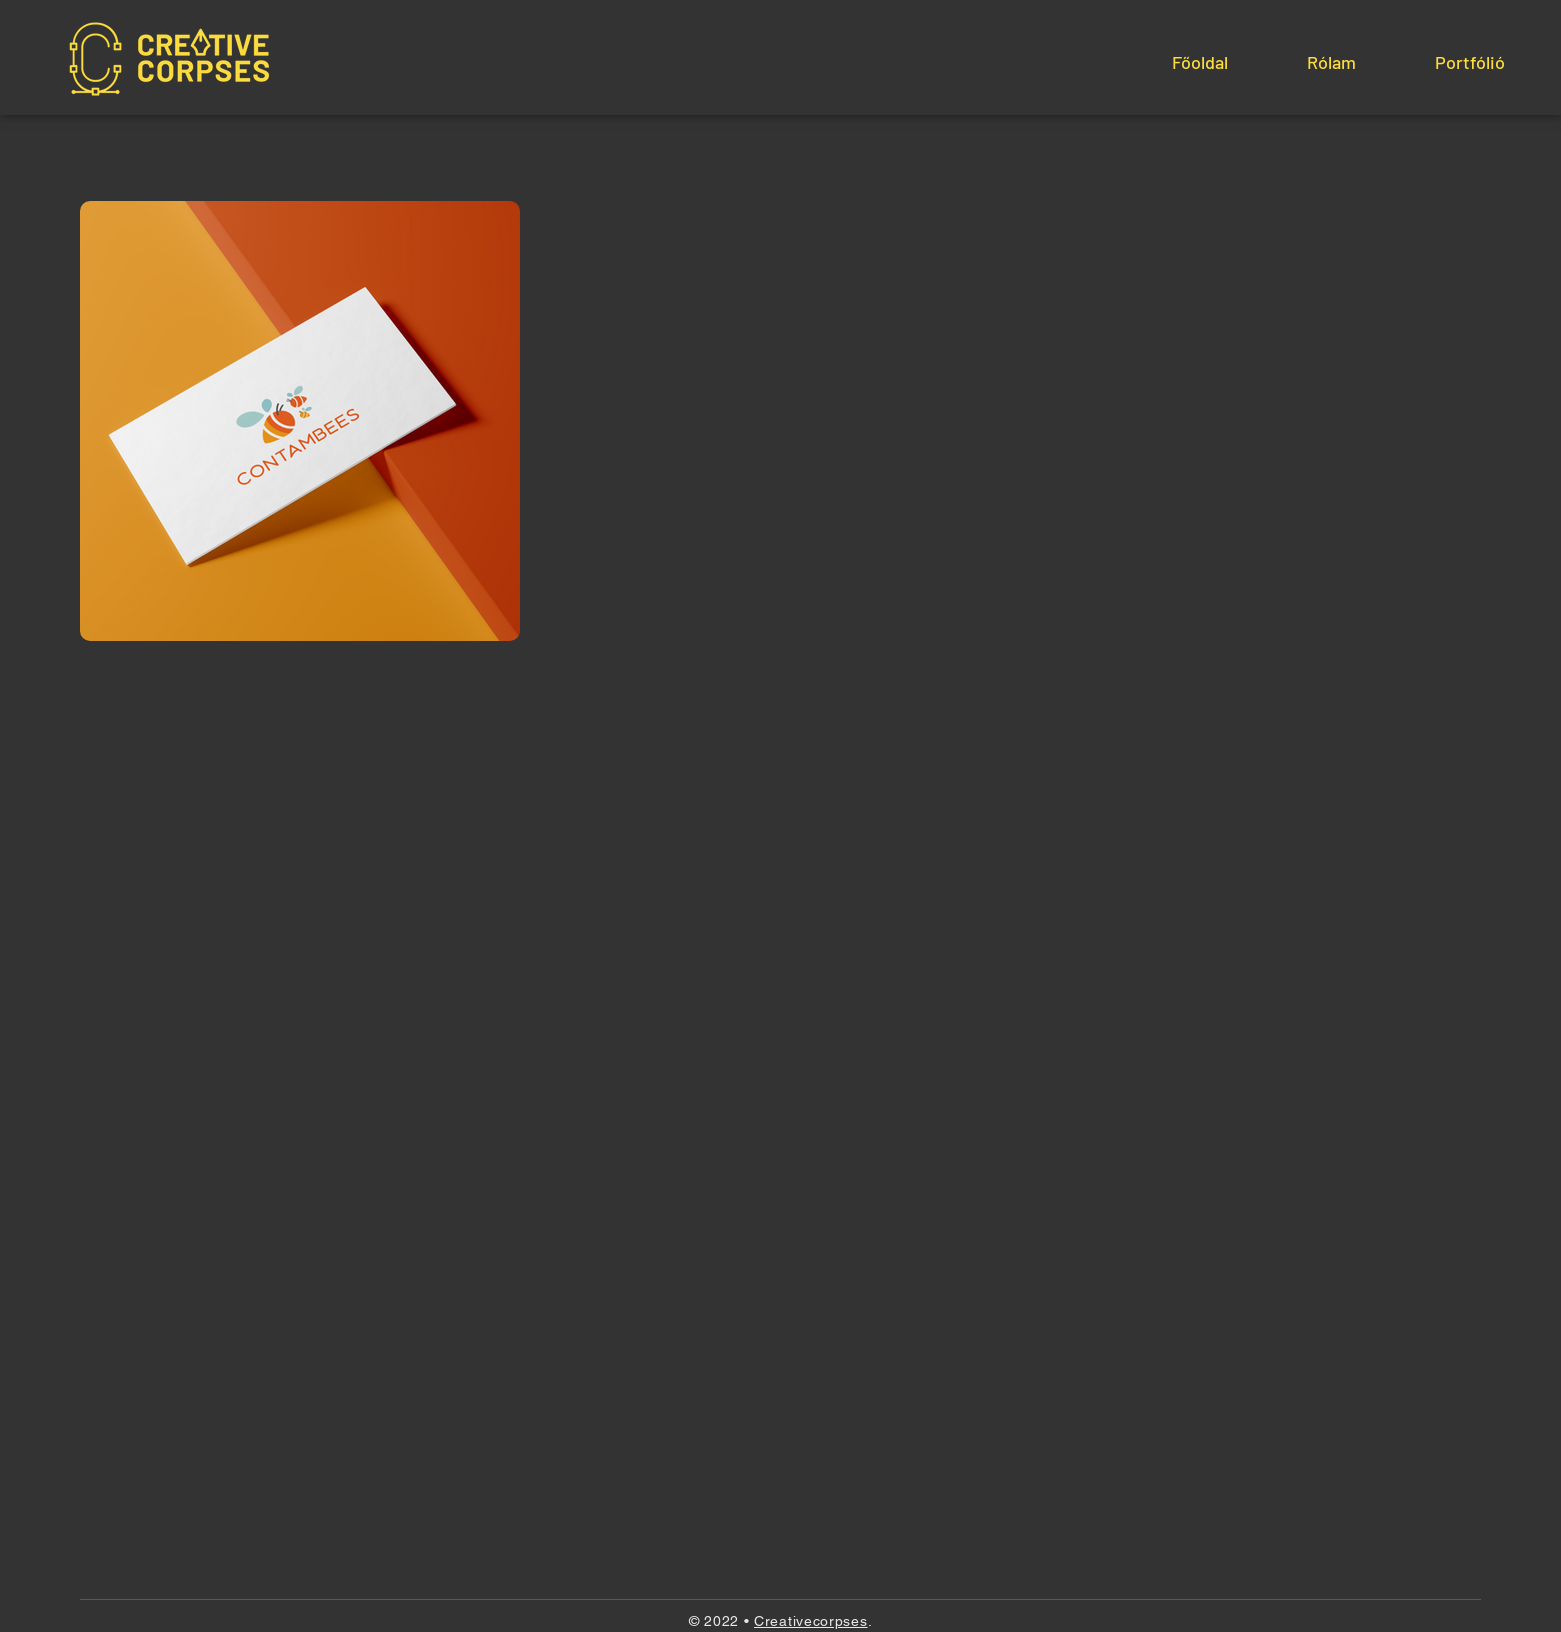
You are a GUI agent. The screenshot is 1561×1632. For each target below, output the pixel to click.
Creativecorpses (811, 1621)
